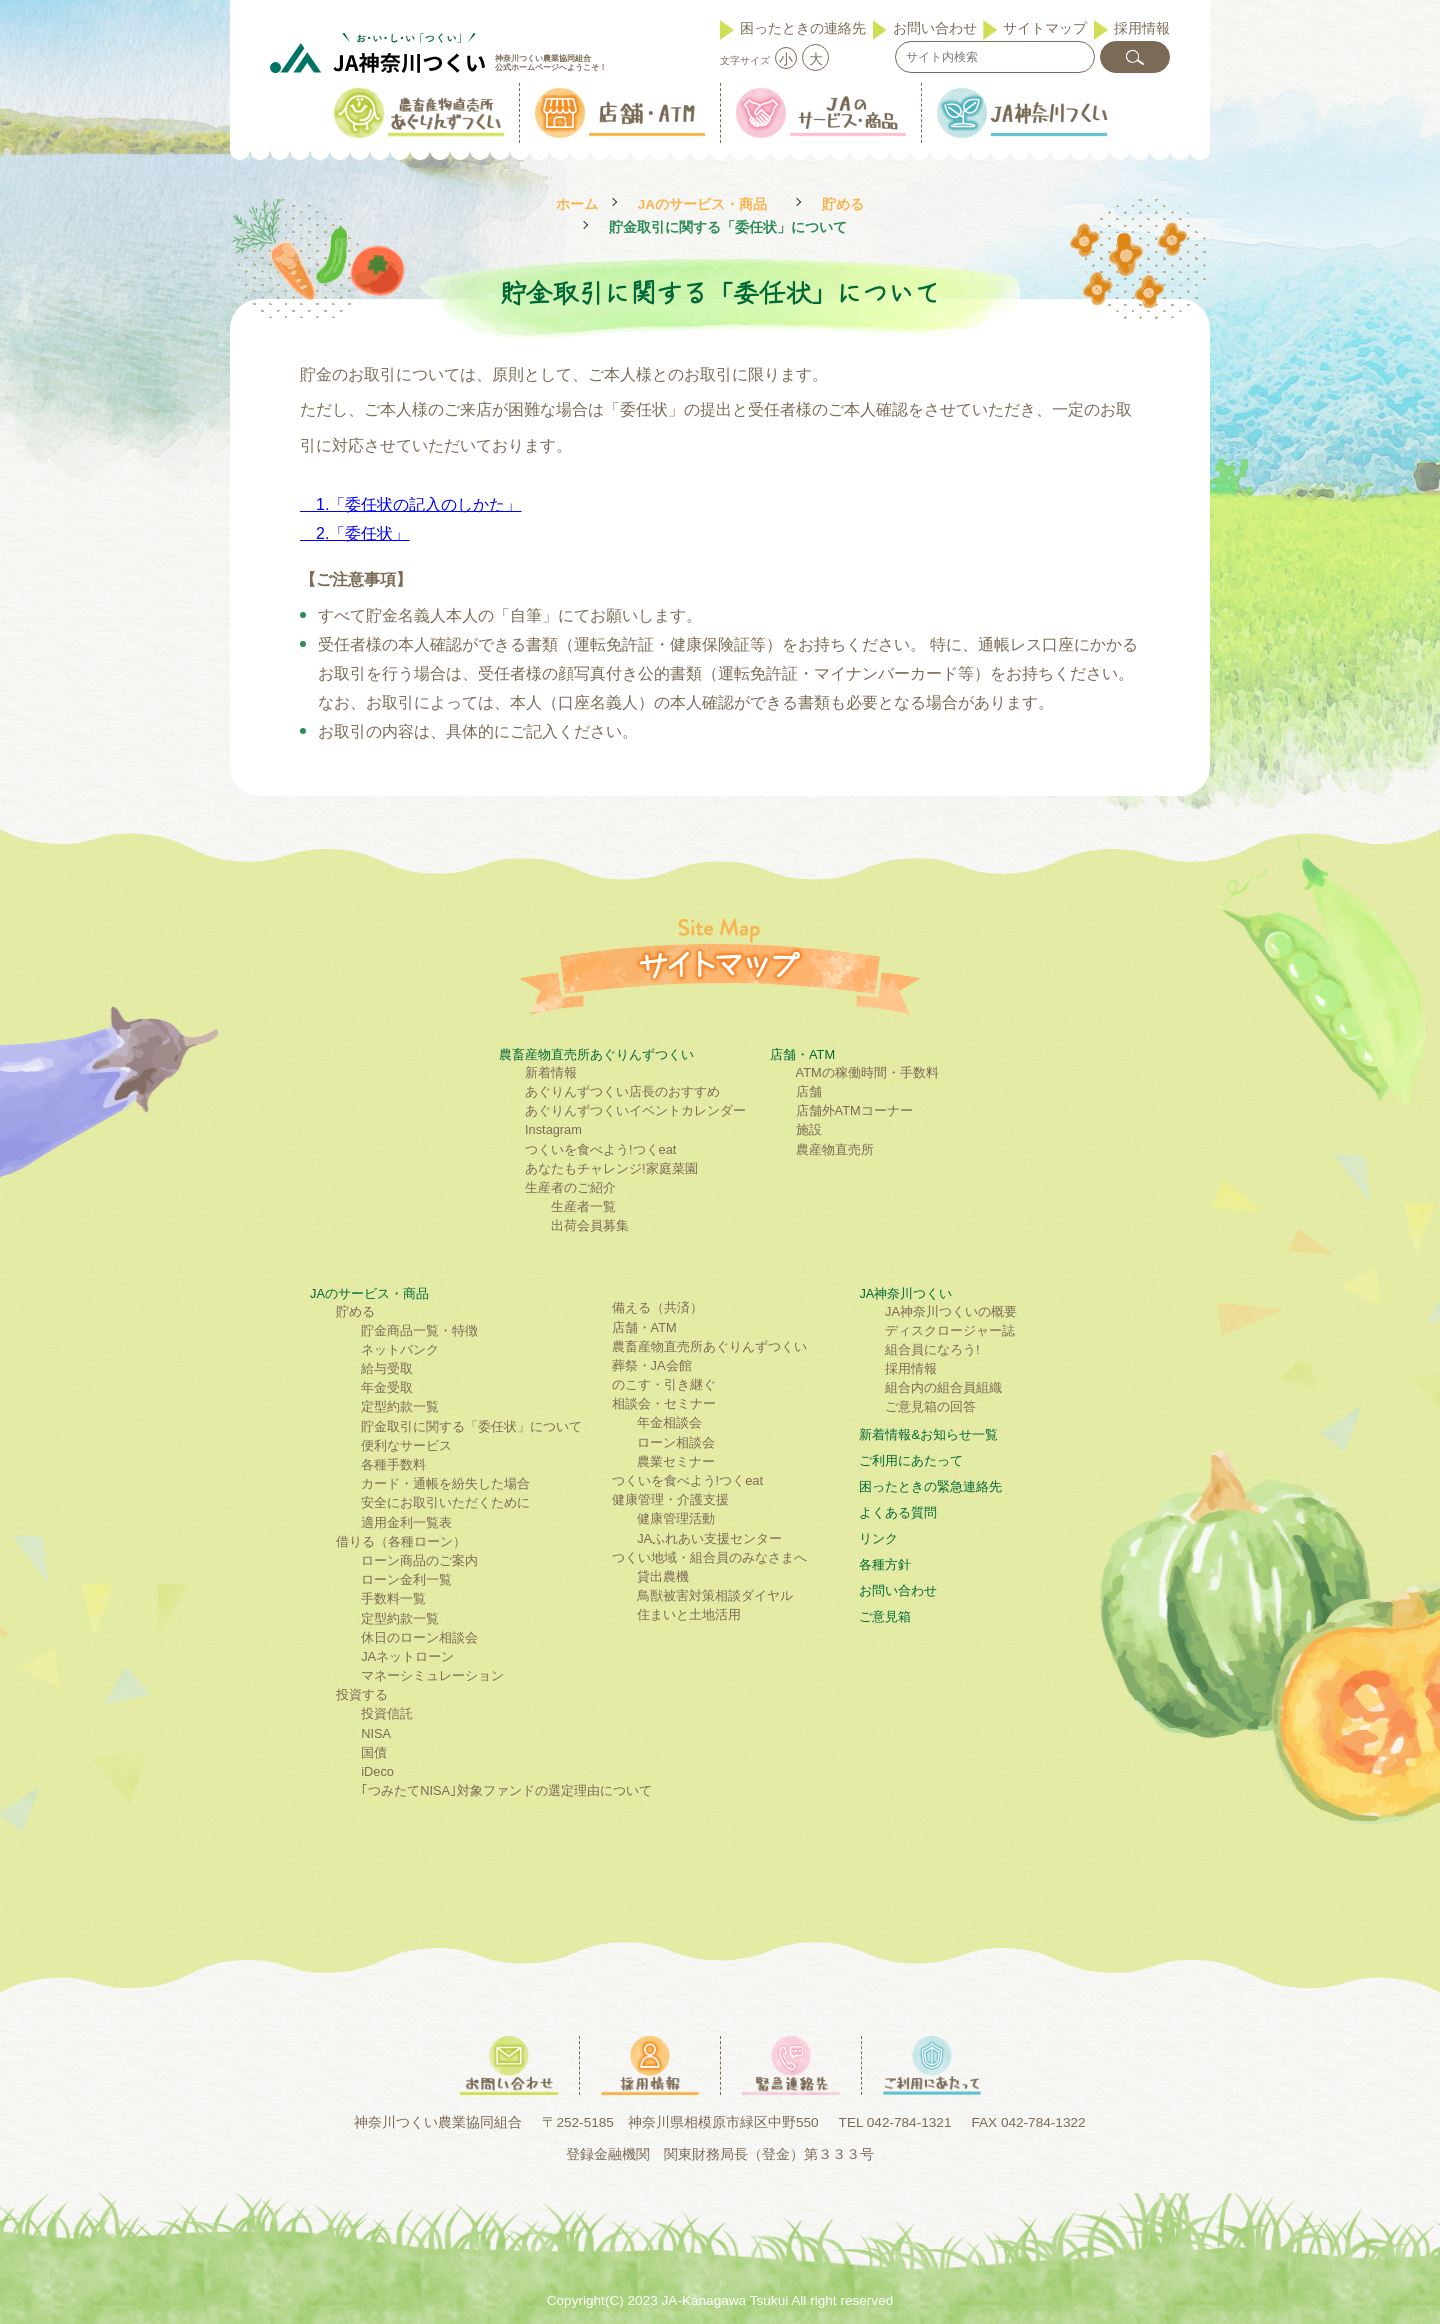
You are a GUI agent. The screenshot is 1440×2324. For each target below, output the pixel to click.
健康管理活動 (676, 1518)
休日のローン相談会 (419, 1637)
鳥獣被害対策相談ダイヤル (715, 1595)
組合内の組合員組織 (943, 1387)
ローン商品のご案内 (419, 1560)
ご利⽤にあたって (911, 1460)
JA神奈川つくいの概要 (951, 1311)
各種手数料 (393, 1464)
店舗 (809, 1091)
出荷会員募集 (590, 1225)
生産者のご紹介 (570, 1187)
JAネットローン (407, 1656)
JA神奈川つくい (905, 1293)
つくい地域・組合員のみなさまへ (709, 1557)
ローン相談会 (676, 1442)
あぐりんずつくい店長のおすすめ (622, 1091)
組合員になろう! (932, 1349)
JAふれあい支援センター (709, 1538)
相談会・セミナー (664, 1403)
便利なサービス (406, 1445)
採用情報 (1142, 28)
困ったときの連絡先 (803, 28)
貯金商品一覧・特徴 (419, 1330)
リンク (878, 1538)
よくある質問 (898, 1512)
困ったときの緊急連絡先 (930, 1486)
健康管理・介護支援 (670, 1499)
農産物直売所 (835, 1149)
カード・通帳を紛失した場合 (445, 1483)
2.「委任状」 (362, 533)
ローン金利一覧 (406, 1579)
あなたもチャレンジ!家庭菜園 (611, 1168)
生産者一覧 (583, 1206)
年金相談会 (669, 1422)
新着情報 (551, 1072)
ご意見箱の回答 (930, 1406)
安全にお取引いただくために (445, 1502)
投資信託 (387, 1713)
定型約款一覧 (400, 1406)
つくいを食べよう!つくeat (600, 1149)
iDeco (377, 1771)
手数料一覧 (393, 1598)
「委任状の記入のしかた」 (425, 504)
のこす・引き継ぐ (664, 1384)
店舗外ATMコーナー (854, 1110)
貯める (843, 204)
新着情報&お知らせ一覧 (928, 1434)
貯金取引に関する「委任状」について (471, 1426)
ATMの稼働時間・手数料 (867, 1072)
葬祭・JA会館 (652, 1365)
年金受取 (387, 1387)
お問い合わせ (935, 28)
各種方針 (885, 1564)
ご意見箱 (885, 1616)
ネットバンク (400, 1349)
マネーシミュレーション (432, 1675)
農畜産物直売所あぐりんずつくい (596, 1054)
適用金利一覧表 (406, 1522)
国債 (374, 1752)
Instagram (553, 1129)
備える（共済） (657, 1307)
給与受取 (387, 1368)
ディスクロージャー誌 (950, 1330)
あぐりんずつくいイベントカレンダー (635, 1110)
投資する (362, 1694)
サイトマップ (1045, 28)
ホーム (577, 204)
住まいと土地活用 (689, 1614)
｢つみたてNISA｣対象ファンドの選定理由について (506, 1790)
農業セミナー (676, 1461)
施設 (809, 1129)
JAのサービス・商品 (702, 204)
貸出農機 (663, 1576)
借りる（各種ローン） (401, 1541)
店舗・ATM (802, 1054)
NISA (376, 1733)
